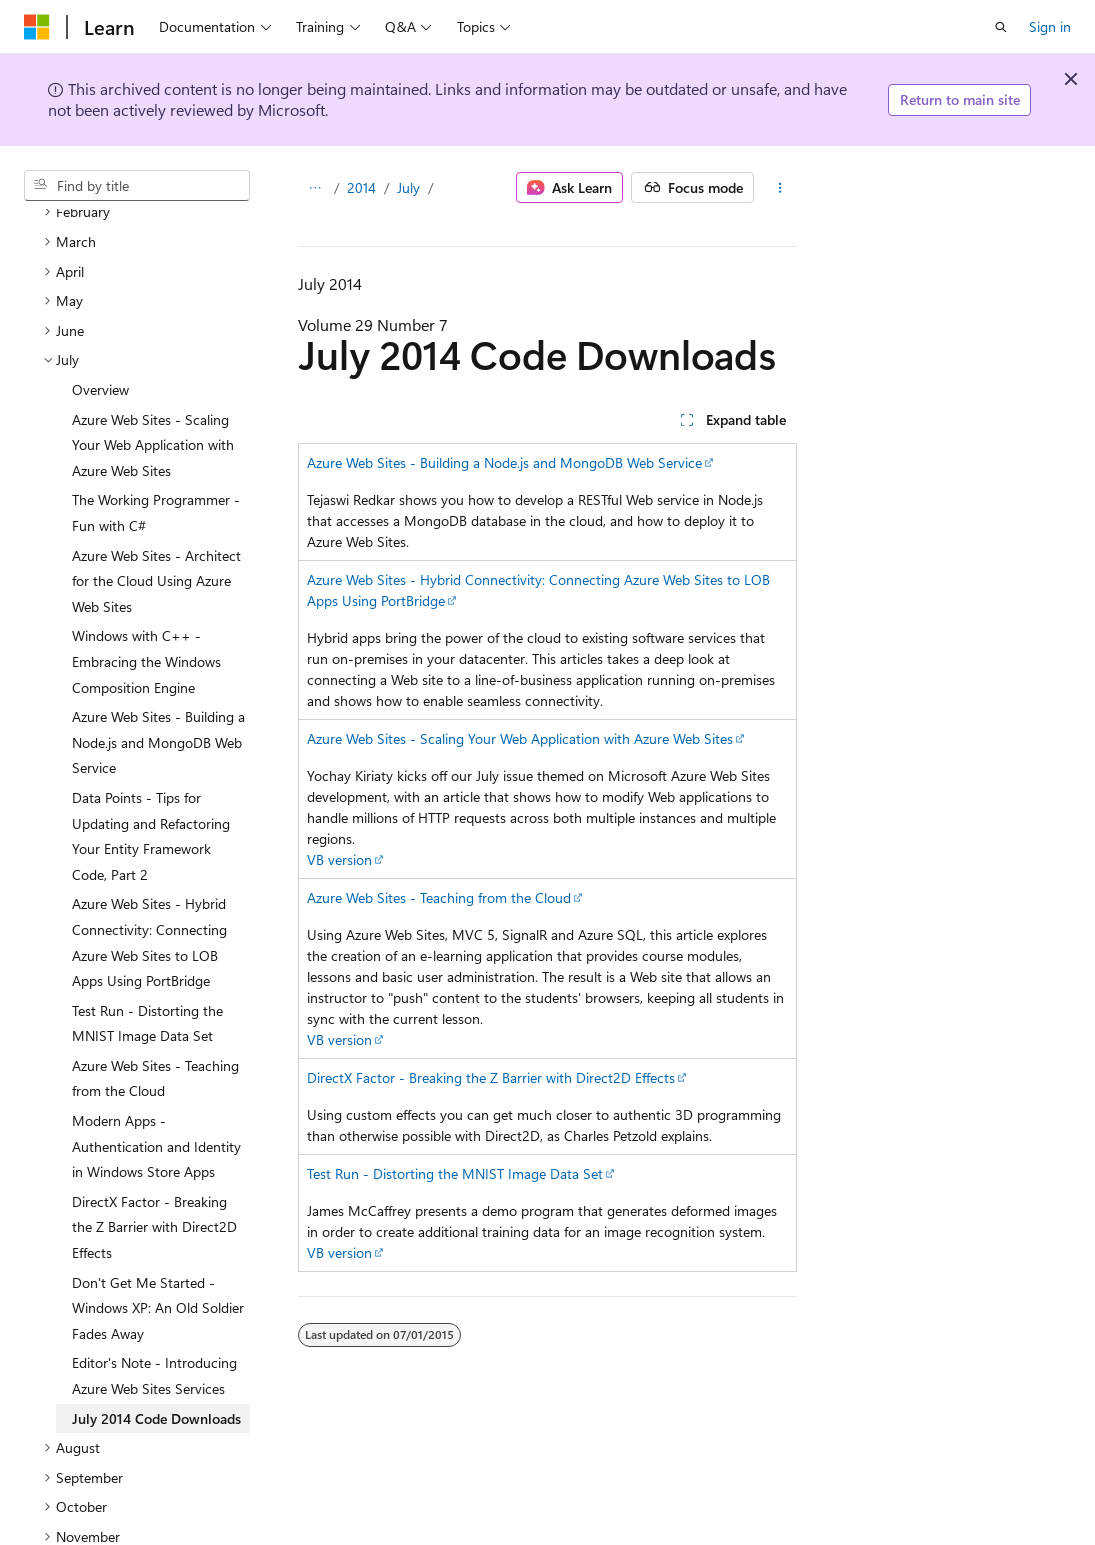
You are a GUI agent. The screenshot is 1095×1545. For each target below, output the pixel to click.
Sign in (1050, 26)
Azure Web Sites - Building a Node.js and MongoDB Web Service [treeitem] (158, 659)
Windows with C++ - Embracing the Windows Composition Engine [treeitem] (146, 578)
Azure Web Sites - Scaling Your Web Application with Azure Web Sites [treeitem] (153, 362)
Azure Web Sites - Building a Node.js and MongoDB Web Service (504, 462)
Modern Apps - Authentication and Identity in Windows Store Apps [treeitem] (156, 1063)
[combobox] (137, 186)
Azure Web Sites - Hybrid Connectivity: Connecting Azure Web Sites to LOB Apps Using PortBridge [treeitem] (149, 859)
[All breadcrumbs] (315, 188)
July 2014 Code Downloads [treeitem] (156, 1335)
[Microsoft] (37, 27)
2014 (361, 187)
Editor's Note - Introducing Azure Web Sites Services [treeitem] (154, 1292)
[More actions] (779, 188)
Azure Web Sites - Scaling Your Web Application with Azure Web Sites (520, 738)
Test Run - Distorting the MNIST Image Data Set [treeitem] (147, 940)
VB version (339, 859)
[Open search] (1001, 27)
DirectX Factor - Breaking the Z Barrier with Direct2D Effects (491, 1077)
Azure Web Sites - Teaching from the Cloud (439, 897)
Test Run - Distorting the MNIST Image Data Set (455, 1173)
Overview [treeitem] (100, 306)
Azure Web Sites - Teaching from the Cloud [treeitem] (155, 995)
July (408, 187)
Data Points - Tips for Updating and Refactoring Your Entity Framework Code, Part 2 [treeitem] (151, 753)
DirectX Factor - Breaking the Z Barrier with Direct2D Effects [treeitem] (154, 1144)
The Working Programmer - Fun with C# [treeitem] (156, 429)
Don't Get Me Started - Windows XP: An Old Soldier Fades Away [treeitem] (158, 1225)
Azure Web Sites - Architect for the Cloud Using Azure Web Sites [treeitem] (156, 498)
